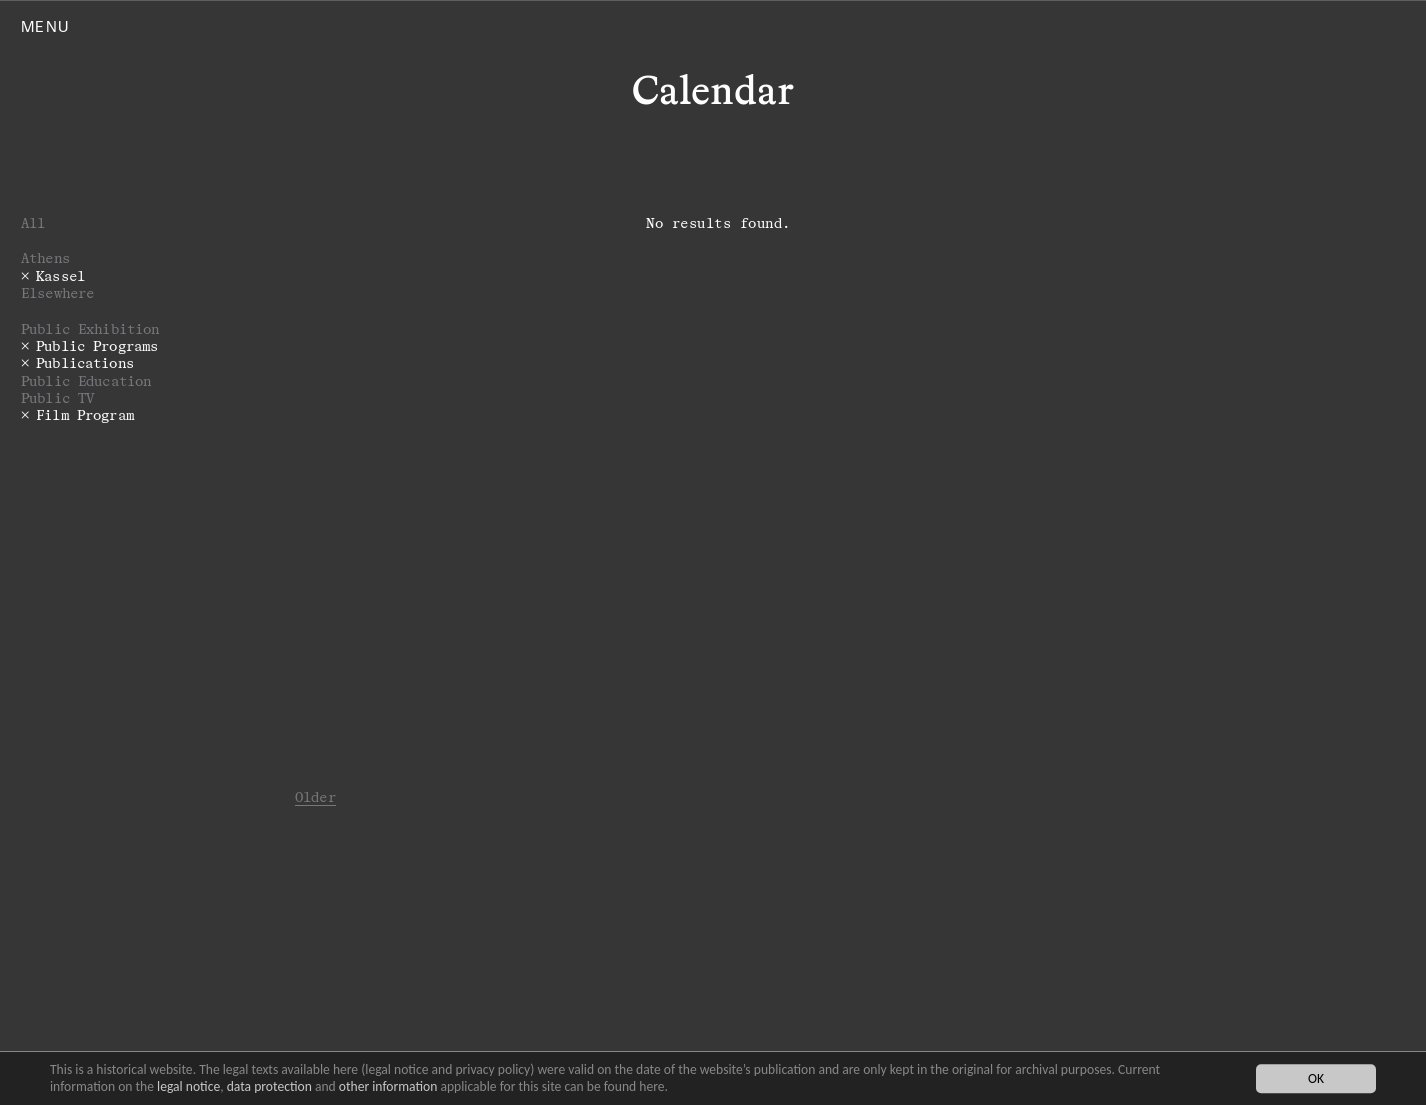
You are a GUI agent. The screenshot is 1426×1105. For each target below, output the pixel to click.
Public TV (57, 397)
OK (1316, 1078)
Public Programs (97, 345)
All (33, 222)
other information (388, 1086)
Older (315, 796)
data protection (269, 1086)
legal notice (188, 1086)
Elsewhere (57, 292)
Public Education (86, 380)
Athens (45, 257)
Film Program (85, 414)
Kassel (60, 275)
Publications (85, 362)
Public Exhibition (90, 328)
